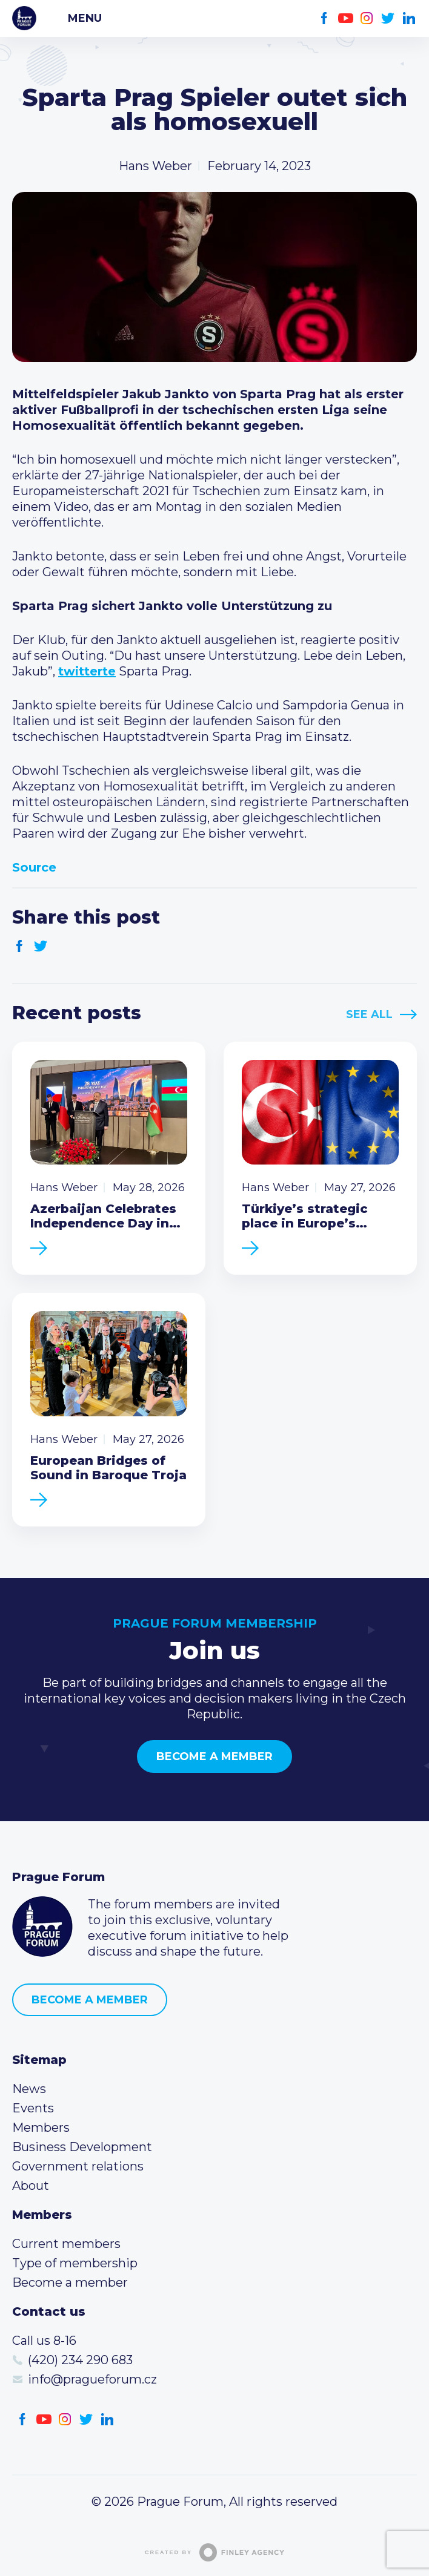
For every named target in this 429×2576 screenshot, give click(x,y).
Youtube (345, 18)
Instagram (366, 18)
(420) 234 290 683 (80, 2360)
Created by (214, 2552)
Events (33, 2108)
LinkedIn (409, 18)
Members (41, 2127)
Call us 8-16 (44, 2340)
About (30, 2185)
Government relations (78, 2166)
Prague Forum (24, 18)
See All (369, 1014)
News (29, 2089)
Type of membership (75, 2263)
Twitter (388, 18)
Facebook (324, 18)
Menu (85, 18)
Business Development (82, 2147)
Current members (66, 2243)
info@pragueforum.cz (92, 2379)
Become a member (214, 1756)
